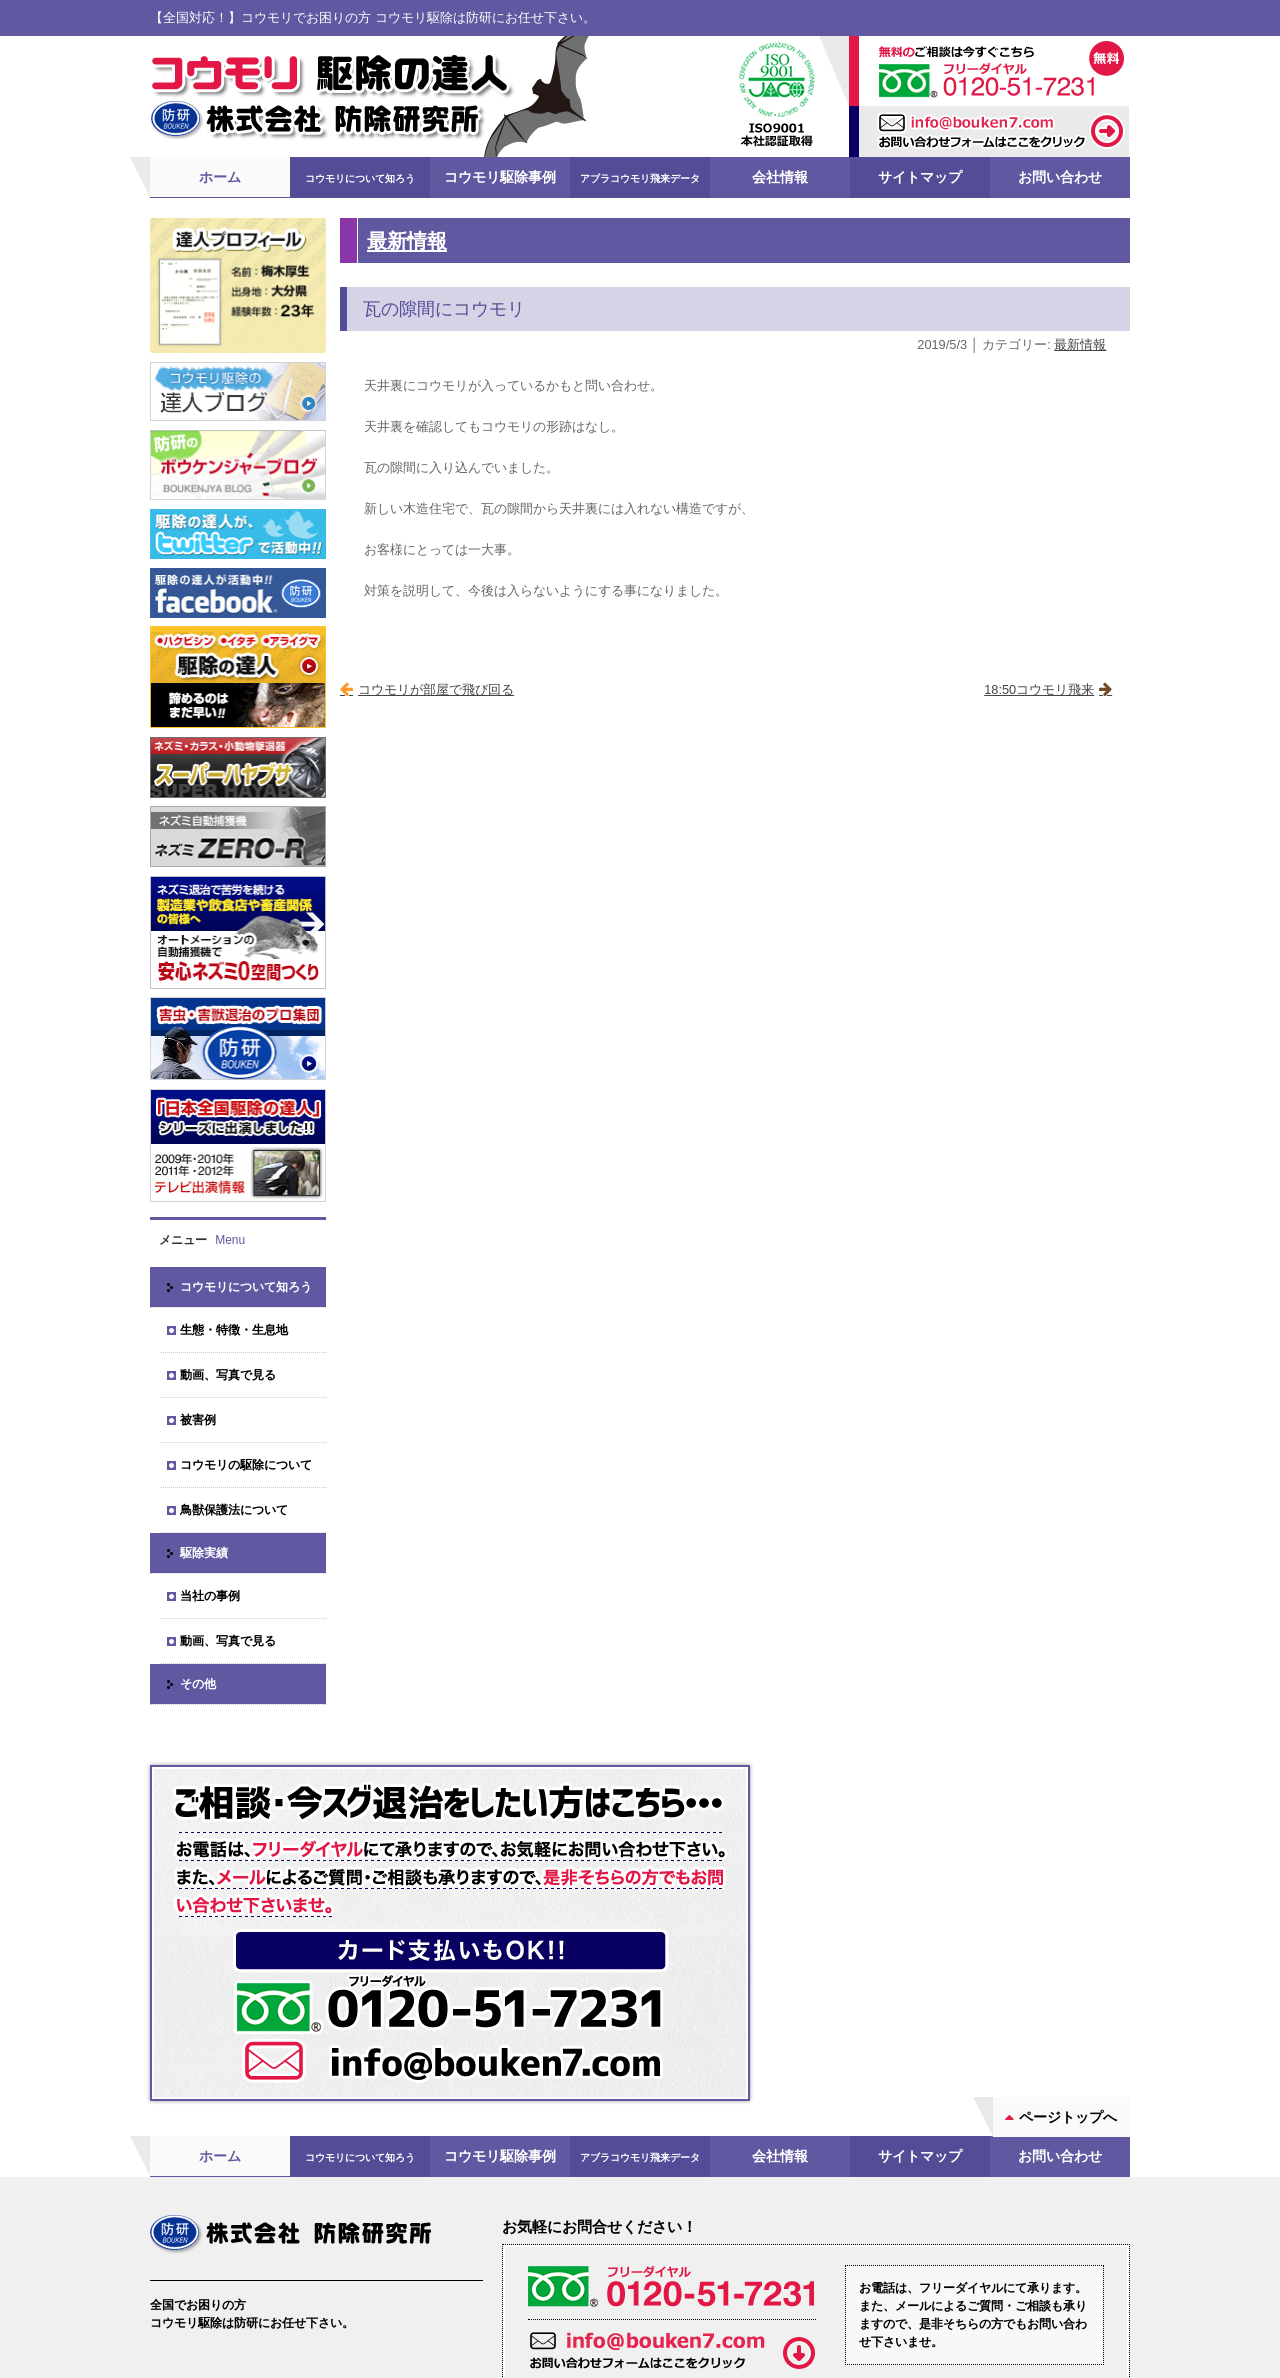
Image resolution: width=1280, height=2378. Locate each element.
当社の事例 (210, 1596)
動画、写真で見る (228, 1375)
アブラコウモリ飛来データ (640, 178)
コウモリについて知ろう (360, 178)
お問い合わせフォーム (819, 2260)
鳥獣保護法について (234, 1510)
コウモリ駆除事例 (500, 177)
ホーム (220, 177)
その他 (198, 1684)
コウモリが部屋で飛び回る (436, 689)
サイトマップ (920, 177)
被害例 (198, 1420)
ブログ (365, 2243)
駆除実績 (204, 1553)
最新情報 (407, 240)
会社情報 (780, 177)
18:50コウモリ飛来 (1039, 689)
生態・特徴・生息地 (234, 1330)
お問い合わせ (1060, 177)
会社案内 (204, 2243)
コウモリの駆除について (246, 1465)
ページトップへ (1068, 1943)
